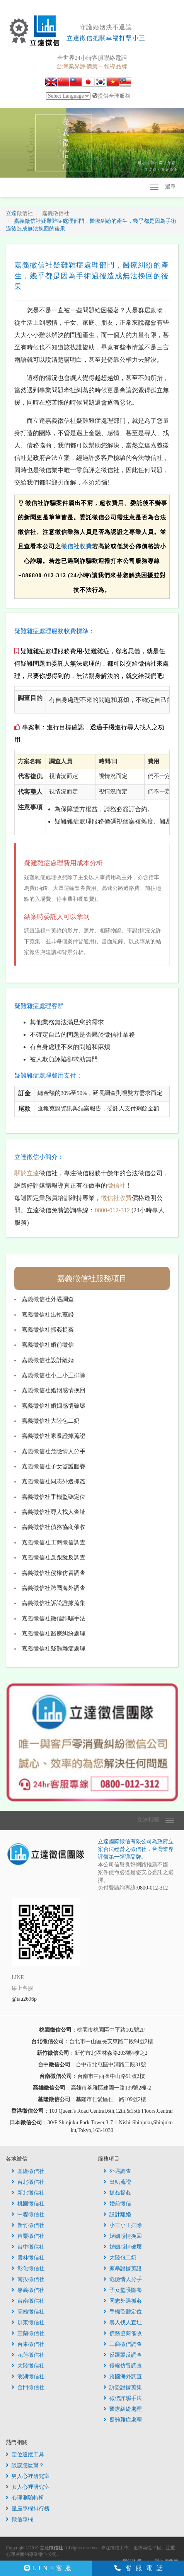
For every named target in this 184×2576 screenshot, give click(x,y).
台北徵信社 (28, 2182)
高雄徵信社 (28, 2312)
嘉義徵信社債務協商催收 (53, 1527)
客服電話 (140, 2568)
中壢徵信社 (28, 2214)
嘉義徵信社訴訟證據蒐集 (53, 1603)
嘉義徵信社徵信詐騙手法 (53, 1618)
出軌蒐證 (117, 2182)
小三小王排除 (123, 2225)
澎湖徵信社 (28, 2376)
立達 (19, 213)
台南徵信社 (28, 2301)
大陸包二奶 (120, 2258)
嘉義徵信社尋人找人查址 (53, 1512)
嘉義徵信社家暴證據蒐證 (53, 1436)
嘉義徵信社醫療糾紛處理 (53, 1633)
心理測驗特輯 (25, 2498)
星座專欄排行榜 (27, 2509)
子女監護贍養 (123, 2290)
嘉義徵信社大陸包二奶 (51, 1421)
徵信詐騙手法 (123, 2398)
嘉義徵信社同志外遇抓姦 (53, 1481)
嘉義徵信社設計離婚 (48, 1360)
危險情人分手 (123, 2279)
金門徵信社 (28, 2387)
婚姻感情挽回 (123, 2236)
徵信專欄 (19, 2519)
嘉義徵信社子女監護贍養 (53, 1466)
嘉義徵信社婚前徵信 (48, 1345)
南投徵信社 (28, 2279)
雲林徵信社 (28, 2258)
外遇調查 (117, 2171)
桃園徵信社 (28, 2204)
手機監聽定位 (123, 2312)
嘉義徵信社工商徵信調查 (53, 1542)
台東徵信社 (28, 2344)
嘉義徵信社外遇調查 (48, 1299)
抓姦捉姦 (117, 2193)
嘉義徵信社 (28, 2290)
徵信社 (116, 1185)
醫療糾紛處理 (123, 2409)
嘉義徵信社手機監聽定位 (53, 1497)
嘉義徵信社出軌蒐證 (48, 1315)
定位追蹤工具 (25, 2454)
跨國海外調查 (123, 2376)
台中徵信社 (28, 2247)
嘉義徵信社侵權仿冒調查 (53, 1573)
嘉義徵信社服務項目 (92, 1278)
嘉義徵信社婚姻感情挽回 (53, 1390)
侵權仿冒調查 (123, 2366)
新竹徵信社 (28, 2225)
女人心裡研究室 (27, 2487)
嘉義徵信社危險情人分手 (53, 1451)
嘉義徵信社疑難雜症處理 (53, 1649)
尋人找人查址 (123, 2322)
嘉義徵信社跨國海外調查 (53, 1588)
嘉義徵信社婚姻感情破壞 (53, 1406)
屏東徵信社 (28, 2322)
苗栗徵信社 (28, 2236)
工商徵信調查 (123, 2344)
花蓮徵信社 (28, 2355)
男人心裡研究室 (27, 2476)
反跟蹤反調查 (123, 2355)
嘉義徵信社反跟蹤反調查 (53, 1557)
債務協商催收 (123, 2333)
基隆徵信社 (28, 2171)
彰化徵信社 (28, 2268)
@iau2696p (24, 1999)
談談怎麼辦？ (25, 2465)
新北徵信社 (28, 2193)
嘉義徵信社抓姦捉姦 (48, 1330)
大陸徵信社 (28, 2366)
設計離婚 (117, 2214)
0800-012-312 (112, 1210)
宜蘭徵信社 (28, 2333)
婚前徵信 (117, 2204)
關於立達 (26, 1173)
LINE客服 (48, 2568)
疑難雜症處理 (123, 2420)
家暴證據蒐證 (123, 2268)
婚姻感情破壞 (123, 2247)
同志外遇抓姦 (123, 2301)
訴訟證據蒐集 (123, 2387)
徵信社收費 (76, 546)
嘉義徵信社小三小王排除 (53, 1375)
